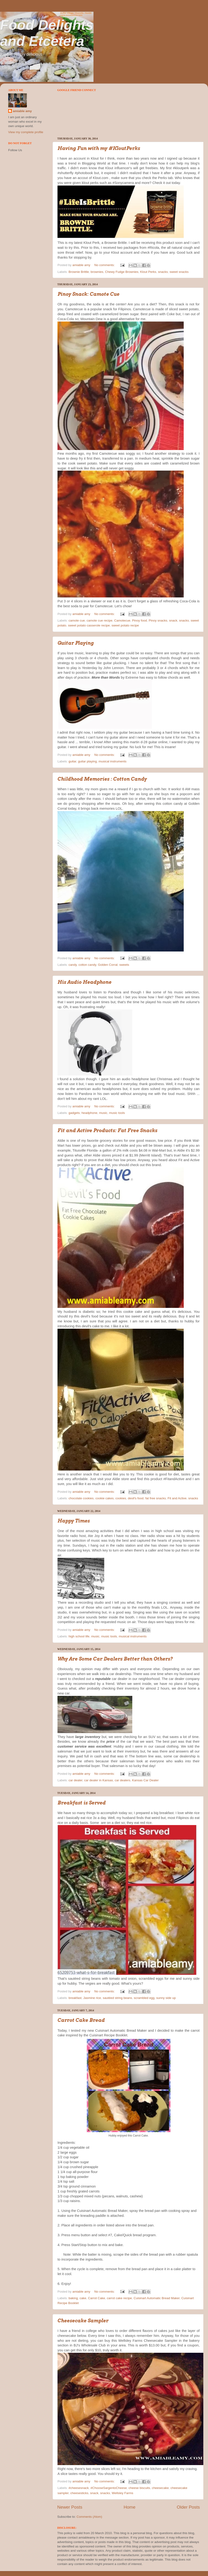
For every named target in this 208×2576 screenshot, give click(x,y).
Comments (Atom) (89, 2516)
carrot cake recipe (119, 2298)
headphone (89, 1113)
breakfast (75, 1998)
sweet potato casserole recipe (89, 625)
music (103, 1113)
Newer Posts (69, 2507)
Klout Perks (148, 272)
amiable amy (22, 111)
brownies (97, 272)
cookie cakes (104, 1498)
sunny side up (166, 1998)
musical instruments (112, 761)
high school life (78, 1636)
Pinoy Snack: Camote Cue (88, 294)
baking (73, 2298)
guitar (72, 761)
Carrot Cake (96, 2298)
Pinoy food (139, 620)
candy (72, 964)
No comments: (105, 265)
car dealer (75, 1780)
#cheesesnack (78, 2488)
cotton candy (87, 964)
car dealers (122, 1780)
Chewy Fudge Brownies (121, 272)
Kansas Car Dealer (145, 1780)
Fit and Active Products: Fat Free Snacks (107, 1130)
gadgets (74, 1113)
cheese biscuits (139, 2488)
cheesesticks (79, 2493)
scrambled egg (144, 1998)
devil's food (135, 1498)
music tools (117, 1113)
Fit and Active (177, 1498)
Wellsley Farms (122, 2493)
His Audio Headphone (84, 982)
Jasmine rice (92, 1998)
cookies (120, 1498)
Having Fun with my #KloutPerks (98, 148)
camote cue (76, 620)
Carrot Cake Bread (81, 2020)
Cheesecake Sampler (82, 2321)
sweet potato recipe (125, 625)
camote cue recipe (99, 620)
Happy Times (73, 1521)
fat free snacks (155, 1498)
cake (83, 2298)
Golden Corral (108, 964)
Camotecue (122, 620)
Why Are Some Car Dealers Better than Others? (115, 1659)
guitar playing (87, 761)
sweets (124, 964)
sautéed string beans (117, 1998)
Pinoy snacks (158, 620)
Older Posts (188, 2507)
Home (129, 2507)
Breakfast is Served (81, 1803)
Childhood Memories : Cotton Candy (102, 779)
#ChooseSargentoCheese (108, 2488)
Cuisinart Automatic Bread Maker (157, 2298)
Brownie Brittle (78, 272)
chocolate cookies (80, 1498)
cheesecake (160, 2488)
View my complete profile (25, 132)
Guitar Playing (75, 643)
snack (173, 620)
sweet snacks (179, 272)
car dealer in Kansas (98, 1780)
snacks (163, 272)
